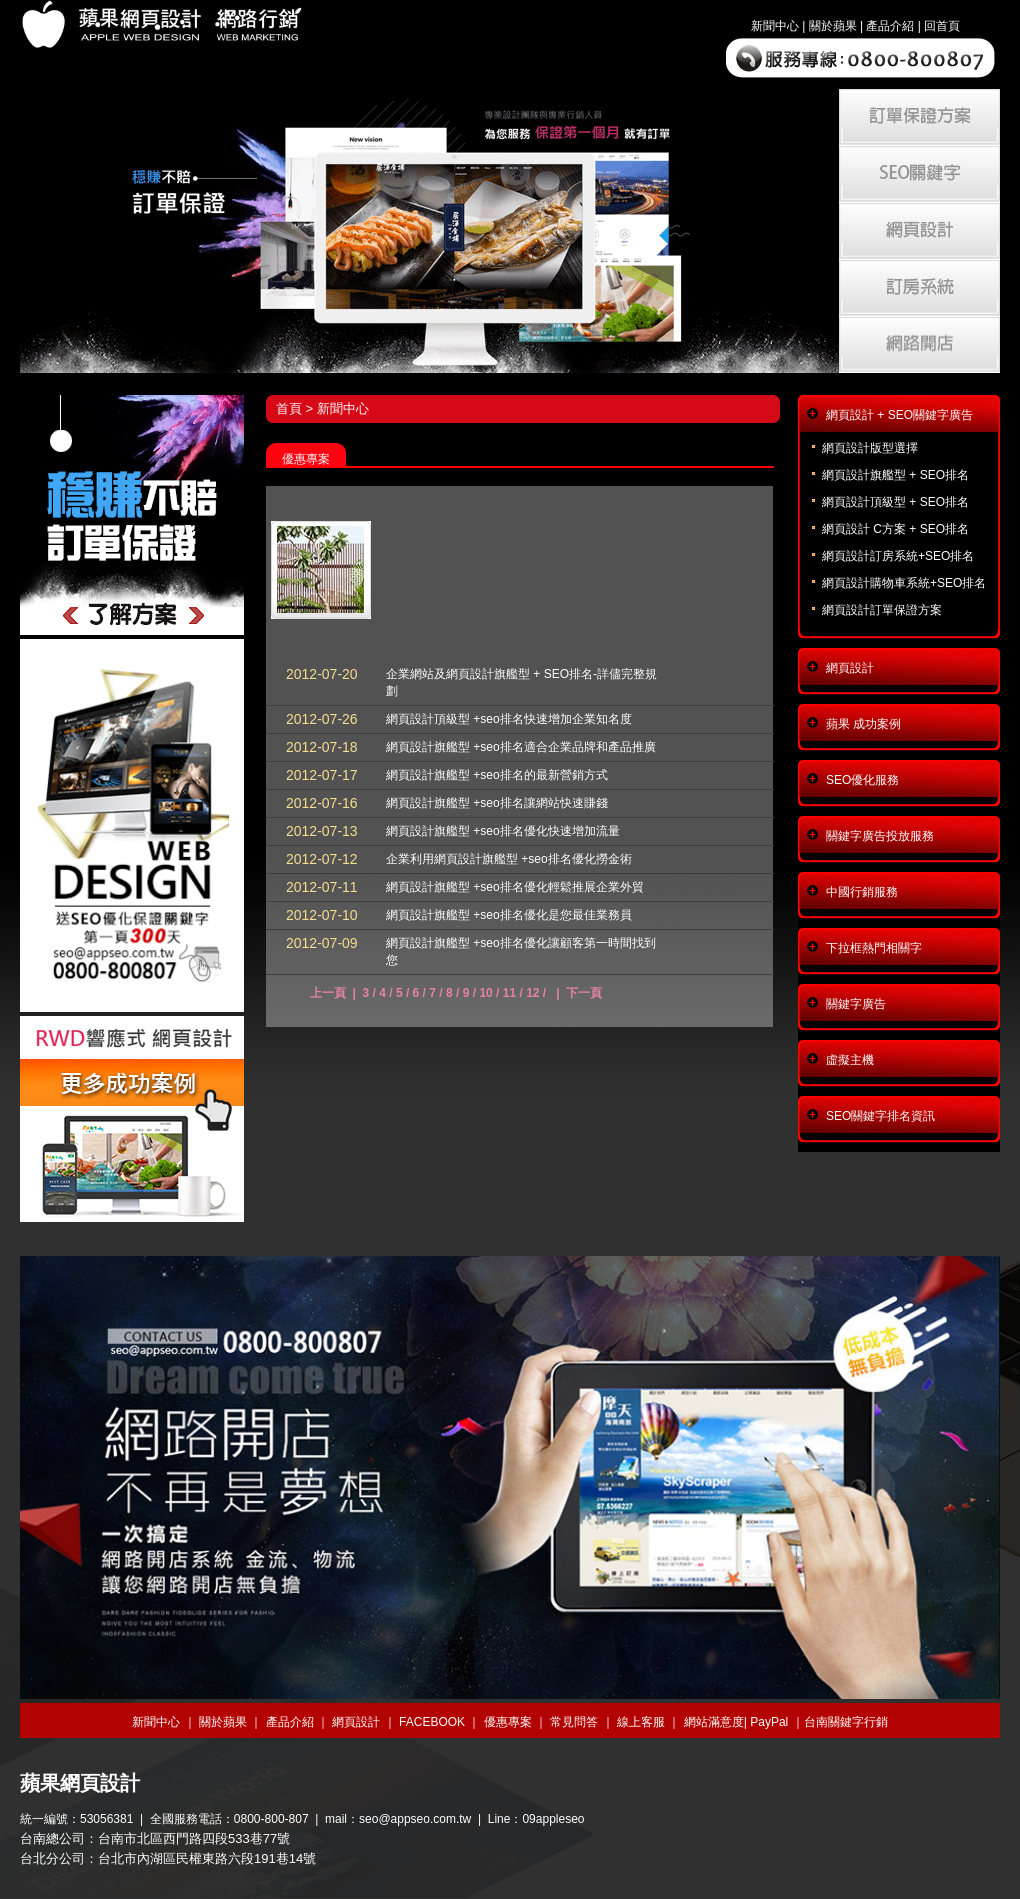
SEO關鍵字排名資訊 (880, 1116)
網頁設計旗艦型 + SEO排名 (895, 475)
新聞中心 (775, 26)
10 (485, 993)
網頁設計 (850, 668)
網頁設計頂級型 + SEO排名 (895, 502)
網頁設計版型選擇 (870, 448)
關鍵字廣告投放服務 (880, 836)
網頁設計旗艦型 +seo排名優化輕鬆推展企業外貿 (515, 887)
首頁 (289, 408)
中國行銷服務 (862, 892)
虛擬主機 (850, 1060)
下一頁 (584, 993)
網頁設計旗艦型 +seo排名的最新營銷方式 (497, 775)
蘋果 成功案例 (863, 724)
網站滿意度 (714, 1722)
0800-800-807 (271, 1819)
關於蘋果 (833, 26)
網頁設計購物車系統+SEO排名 (904, 583)
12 (532, 993)
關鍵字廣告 (856, 1004)
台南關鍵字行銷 (846, 1722)
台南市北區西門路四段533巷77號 (194, 1838)
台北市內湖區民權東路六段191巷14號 (207, 1858)
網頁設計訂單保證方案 (882, 610)
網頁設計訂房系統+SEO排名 (898, 556)
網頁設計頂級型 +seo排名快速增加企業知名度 (509, 719)
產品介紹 (890, 26)
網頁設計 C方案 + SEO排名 (895, 529)
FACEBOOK (432, 1722)
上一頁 (328, 993)
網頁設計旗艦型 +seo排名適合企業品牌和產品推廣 (521, 747)
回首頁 (942, 26)
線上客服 (641, 1722)
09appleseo (553, 1819)
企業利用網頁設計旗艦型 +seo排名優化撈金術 (509, 859)
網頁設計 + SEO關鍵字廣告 (899, 415)
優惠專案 (508, 1722)
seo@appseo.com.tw (415, 1819)
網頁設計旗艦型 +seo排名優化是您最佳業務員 (509, 915)
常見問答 (574, 1722)
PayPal (769, 1722)
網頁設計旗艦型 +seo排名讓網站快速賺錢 (497, 803)
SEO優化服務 (862, 780)
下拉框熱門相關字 (874, 948)
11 (509, 993)
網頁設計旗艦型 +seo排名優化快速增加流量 (503, 831)
